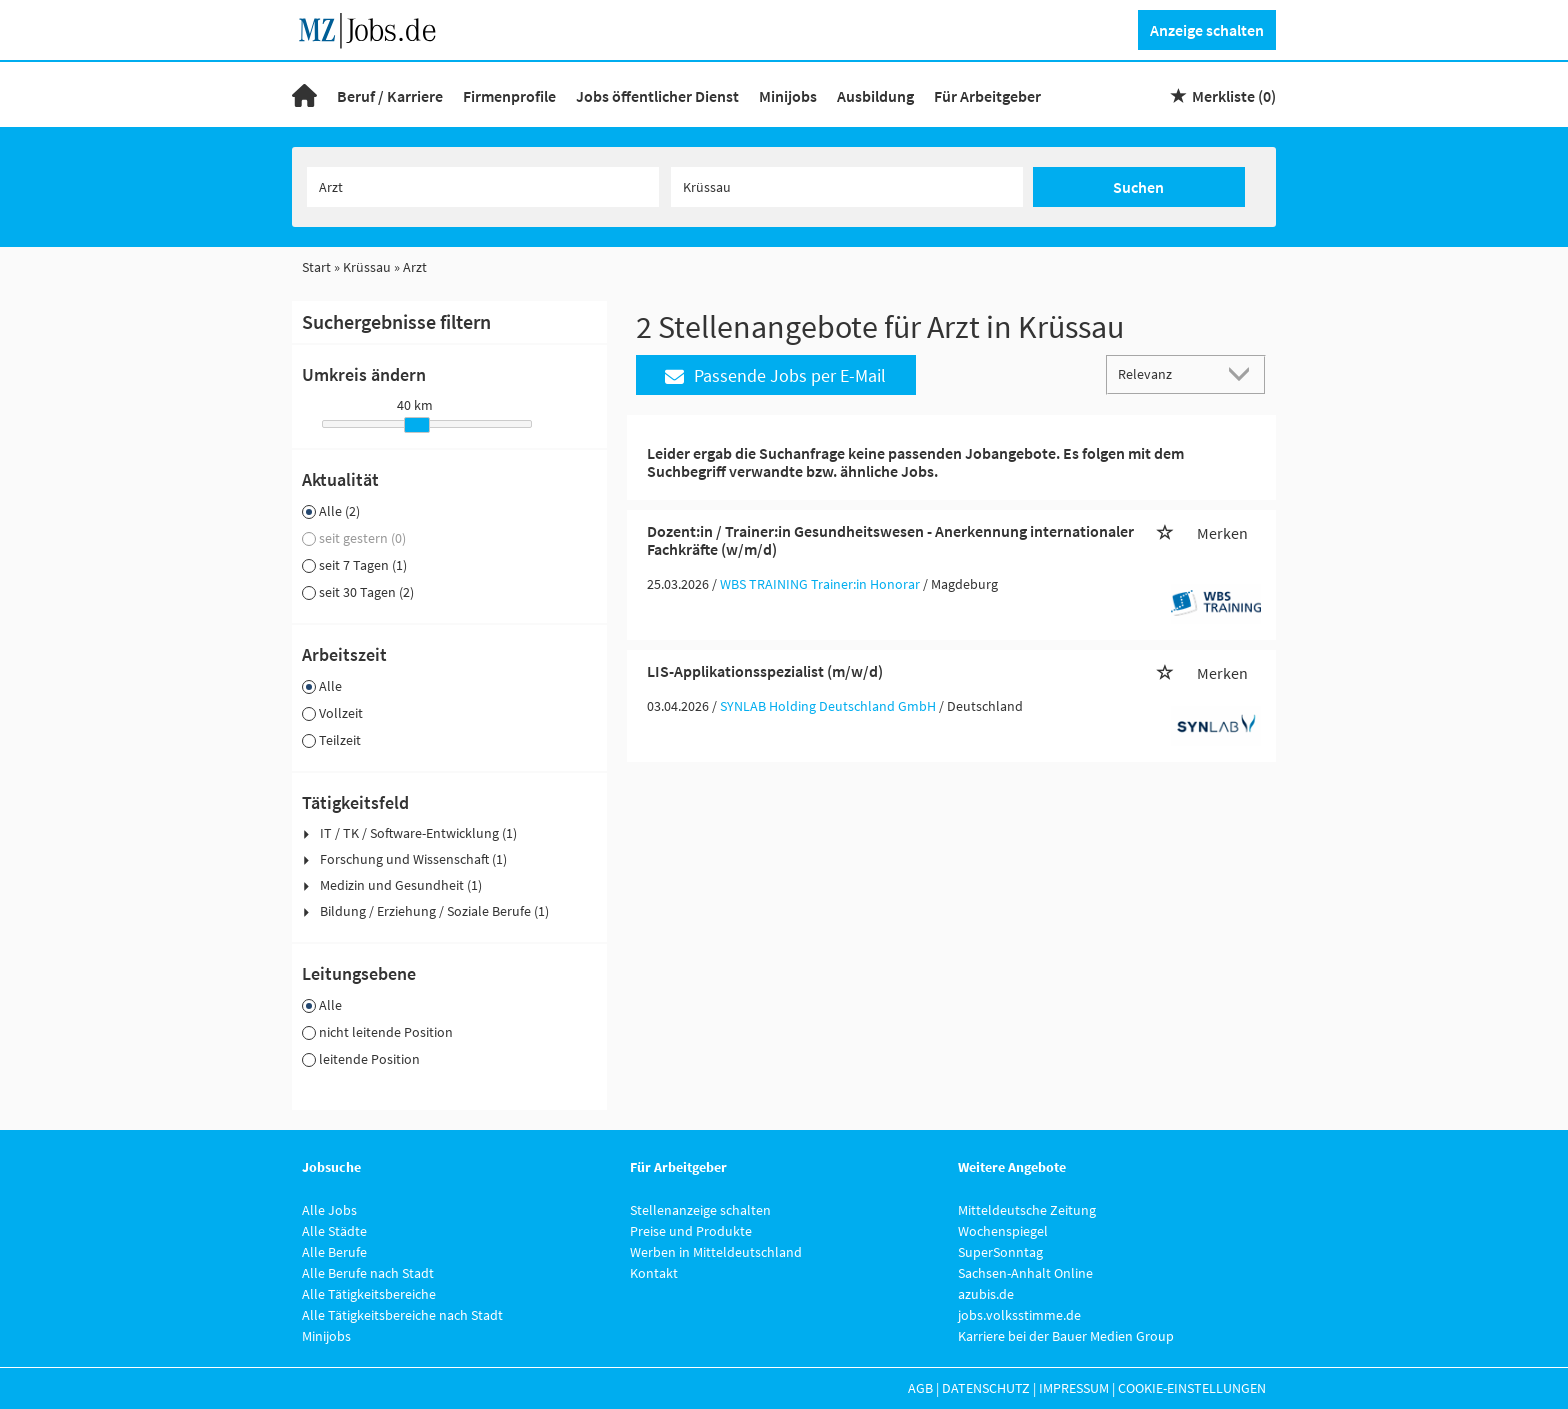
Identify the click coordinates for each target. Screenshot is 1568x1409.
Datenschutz (986, 1388)
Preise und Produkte (691, 1231)
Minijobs (788, 96)
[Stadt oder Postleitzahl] (847, 187)
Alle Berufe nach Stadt (368, 1273)
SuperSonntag (1000, 1252)
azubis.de (986, 1294)
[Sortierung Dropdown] (1244, 373)
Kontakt (654, 1273)
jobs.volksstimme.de (1019, 1315)
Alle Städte (334, 1231)
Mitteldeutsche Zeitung (1027, 1210)
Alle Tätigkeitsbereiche (369, 1294)
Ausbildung (875, 96)
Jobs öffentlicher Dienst (657, 96)
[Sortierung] (1166, 373)
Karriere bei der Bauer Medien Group (1066, 1336)
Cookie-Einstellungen (1192, 1388)
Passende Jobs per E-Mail (775, 375)
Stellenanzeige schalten (700, 1210)
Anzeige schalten (1207, 30)
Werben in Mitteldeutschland (716, 1252)
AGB (920, 1388)
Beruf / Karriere (390, 96)
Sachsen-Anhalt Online (1025, 1273)
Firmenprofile (509, 96)
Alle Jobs (329, 1210)
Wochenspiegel (1003, 1231)
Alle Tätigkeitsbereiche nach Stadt (402, 1315)
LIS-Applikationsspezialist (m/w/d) (765, 671)
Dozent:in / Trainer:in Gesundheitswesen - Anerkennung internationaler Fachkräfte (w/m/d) (890, 540)
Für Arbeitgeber (987, 96)
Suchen (1138, 187)
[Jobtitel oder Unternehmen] (483, 187)
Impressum (1074, 1388)
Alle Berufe (334, 1252)
